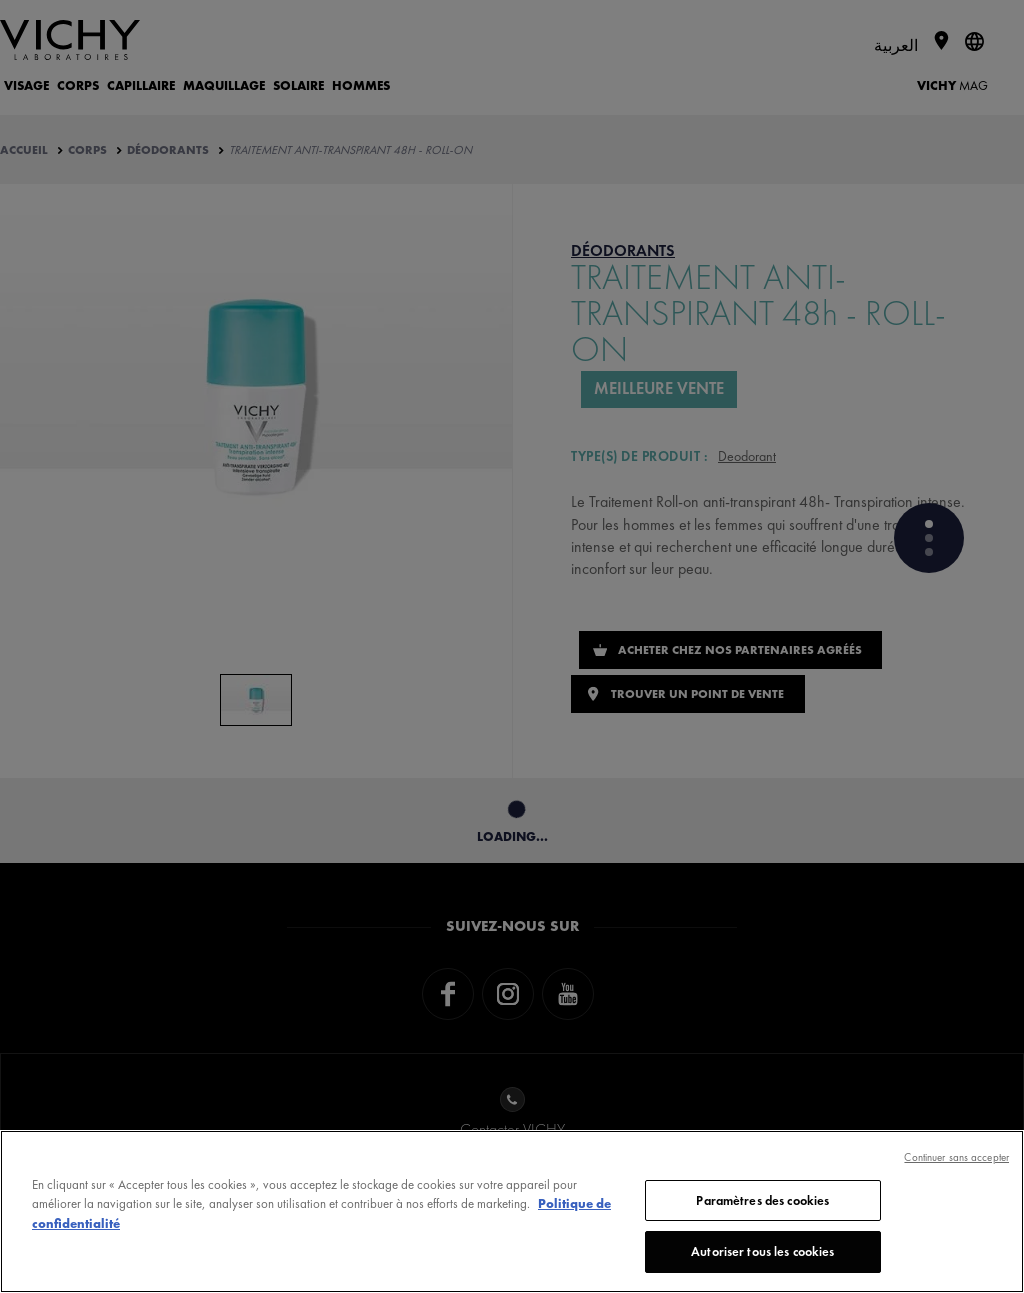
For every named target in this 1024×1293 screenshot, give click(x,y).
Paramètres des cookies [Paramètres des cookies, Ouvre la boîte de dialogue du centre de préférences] (762, 1200)
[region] (512, 1211)
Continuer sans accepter (956, 1157)
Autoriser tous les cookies (762, 1251)
